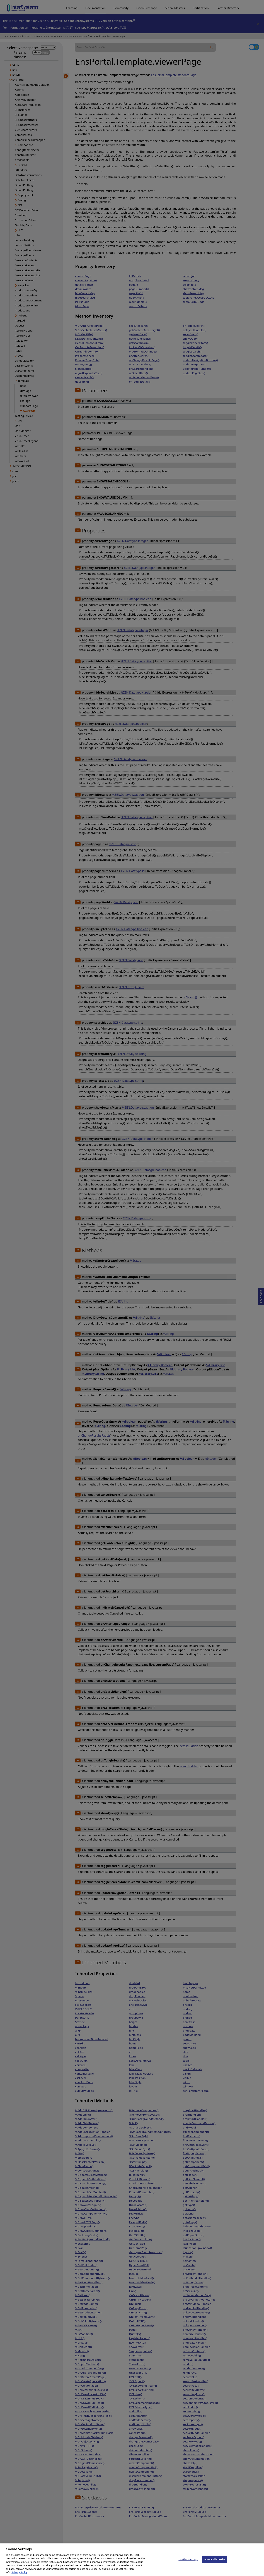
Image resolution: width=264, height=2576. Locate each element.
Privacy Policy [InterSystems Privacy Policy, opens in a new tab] (19, 2573)
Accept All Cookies (214, 2560)
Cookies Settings (188, 2560)
